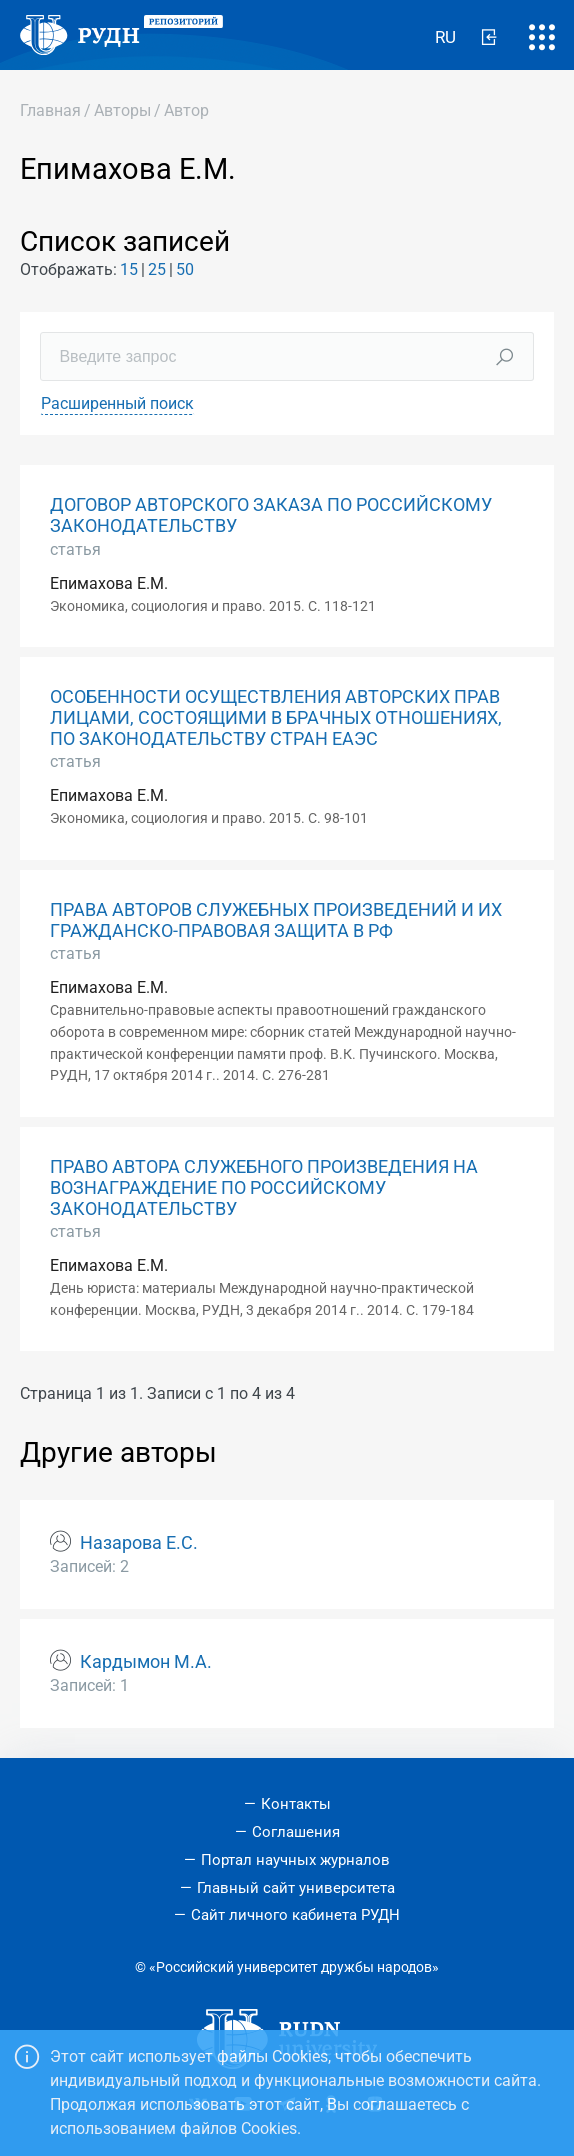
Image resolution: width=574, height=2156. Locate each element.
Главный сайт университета (296, 1888)
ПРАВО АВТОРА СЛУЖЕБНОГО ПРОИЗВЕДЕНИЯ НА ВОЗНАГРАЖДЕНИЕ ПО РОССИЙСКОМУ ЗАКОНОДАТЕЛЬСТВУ (264, 1188)
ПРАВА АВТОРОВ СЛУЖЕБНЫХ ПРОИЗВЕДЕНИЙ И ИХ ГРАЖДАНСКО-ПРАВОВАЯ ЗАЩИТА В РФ (276, 920)
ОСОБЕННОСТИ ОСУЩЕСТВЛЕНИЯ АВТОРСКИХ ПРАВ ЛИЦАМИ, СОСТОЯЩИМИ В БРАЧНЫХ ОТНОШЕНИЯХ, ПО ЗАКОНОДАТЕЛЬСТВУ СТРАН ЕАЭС (276, 718)
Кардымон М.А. (146, 1662)
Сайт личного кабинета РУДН (295, 1915)
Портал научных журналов (295, 1860)
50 (185, 269)
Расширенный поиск (117, 403)
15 (129, 269)
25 (157, 269)
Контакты (296, 1804)
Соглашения (296, 1832)
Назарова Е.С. (139, 1543)
